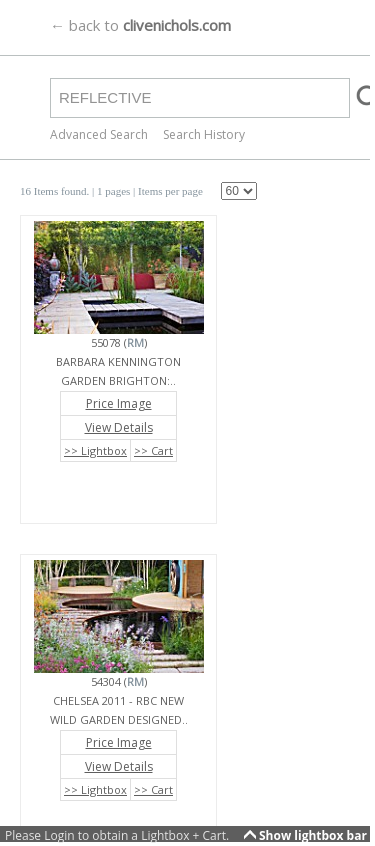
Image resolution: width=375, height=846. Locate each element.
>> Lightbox (95, 450)
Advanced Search (99, 134)
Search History (204, 134)
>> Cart (153, 450)
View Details (119, 427)
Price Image (119, 403)
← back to (140, 25)
